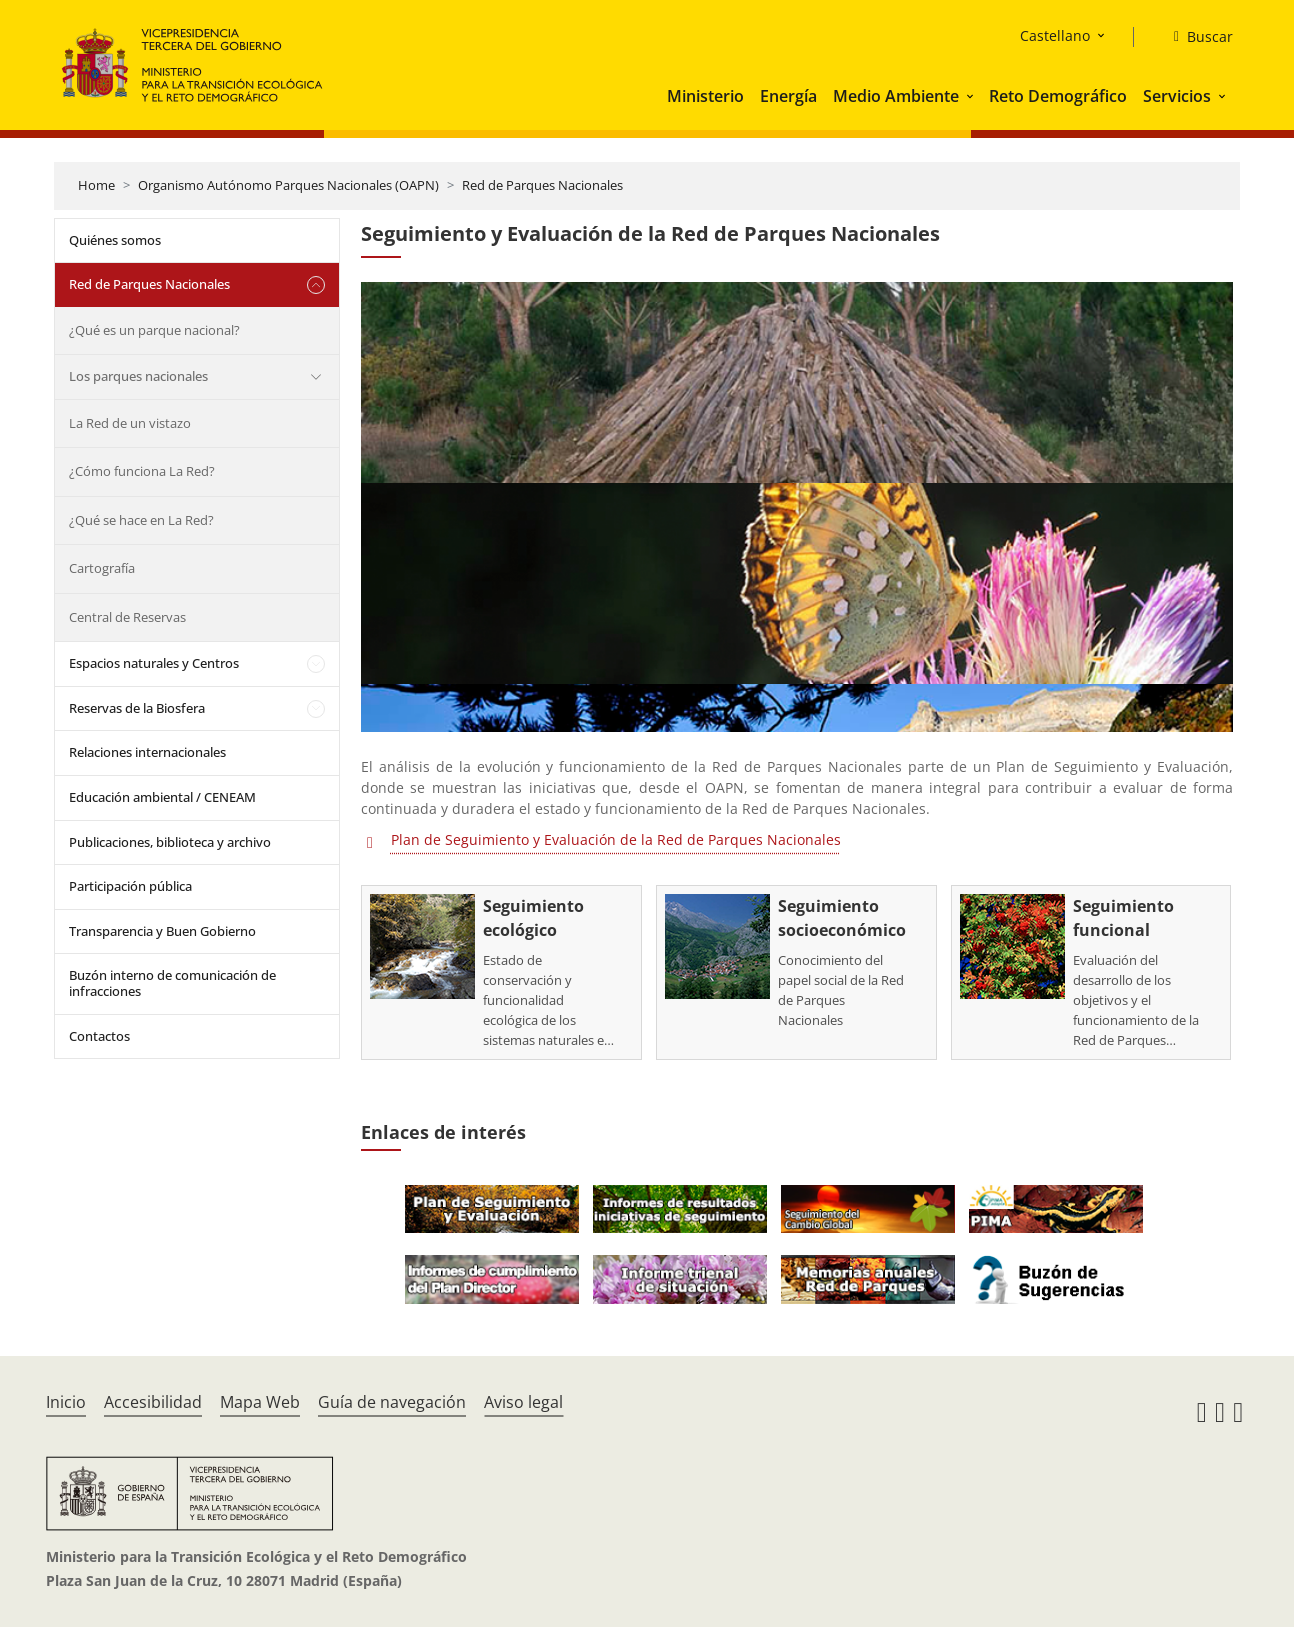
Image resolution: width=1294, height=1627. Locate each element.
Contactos (99, 1036)
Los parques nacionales (138, 376)
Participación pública (130, 886)
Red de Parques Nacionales (542, 185)
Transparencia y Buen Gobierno (162, 931)
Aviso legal (523, 1402)
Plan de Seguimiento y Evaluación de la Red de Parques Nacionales (616, 839)
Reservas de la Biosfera (137, 708)
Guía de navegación (392, 1402)
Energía (788, 96)
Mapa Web (260, 1402)
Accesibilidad (153, 1402)
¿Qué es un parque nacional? (154, 330)
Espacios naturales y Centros (154, 663)
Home (96, 185)
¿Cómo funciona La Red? (142, 471)
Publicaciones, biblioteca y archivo (170, 842)
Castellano (1055, 35)
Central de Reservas (127, 617)
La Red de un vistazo (130, 423)
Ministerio (705, 96)
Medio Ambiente (896, 96)
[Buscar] (1195, 37)
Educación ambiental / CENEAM (162, 797)
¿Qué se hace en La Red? (141, 520)
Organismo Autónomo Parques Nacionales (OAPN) (288, 185)
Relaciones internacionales (147, 752)
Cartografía (102, 568)
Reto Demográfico (1058, 96)
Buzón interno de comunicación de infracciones (172, 983)
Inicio (66, 1402)
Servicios (1177, 96)
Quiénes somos (115, 240)
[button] (972, 96)
